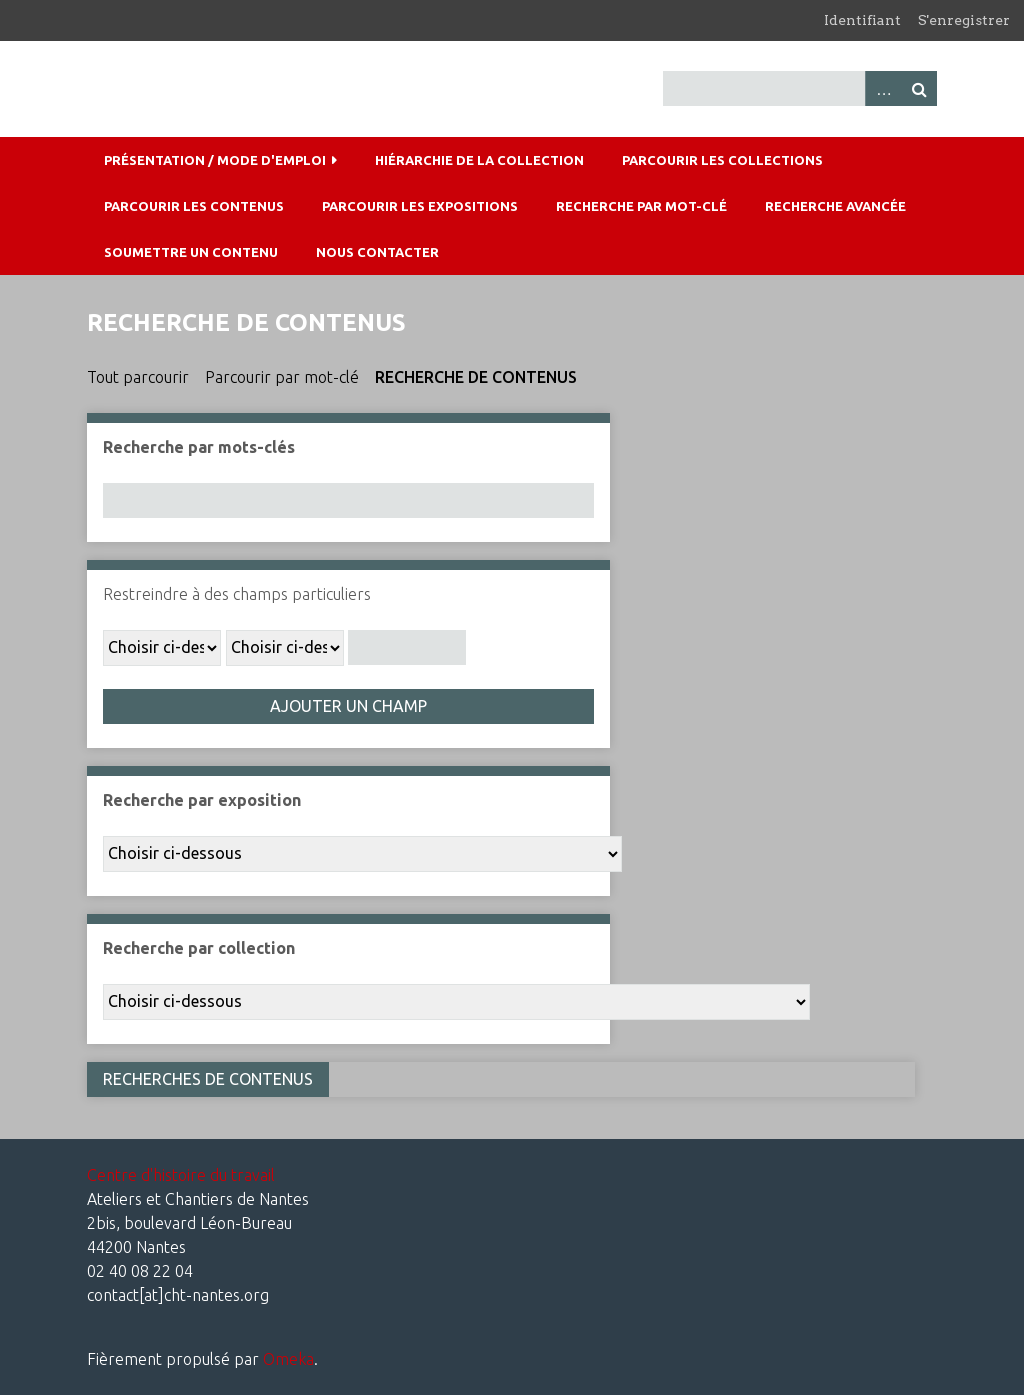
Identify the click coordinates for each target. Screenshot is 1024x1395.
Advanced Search (883, 88)
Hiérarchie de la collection (479, 160)
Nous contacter (377, 252)
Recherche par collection (199, 948)
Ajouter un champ (348, 706)
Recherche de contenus (476, 377)
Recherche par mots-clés (199, 447)
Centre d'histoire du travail (181, 1175)
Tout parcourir (138, 377)
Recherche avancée (835, 206)
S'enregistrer (964, 20)
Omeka (288, 1359)
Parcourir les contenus (194, 206)
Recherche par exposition (202, 800)
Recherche (919, 88)
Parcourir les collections (722, 160)
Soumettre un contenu (191, 252)
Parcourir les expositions (420, 206)
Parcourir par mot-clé (282, 377)
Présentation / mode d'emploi (215, 160)
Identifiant (862, 20)
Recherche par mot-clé (641, 206)
